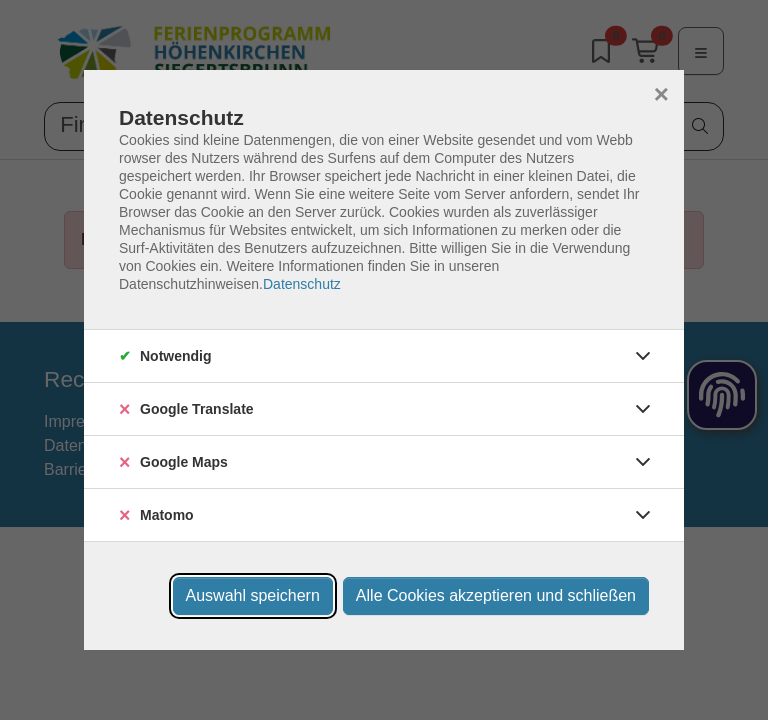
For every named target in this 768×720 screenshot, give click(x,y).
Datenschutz (302, 284)
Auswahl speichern (253, 595)
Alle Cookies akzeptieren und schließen (496, 595)
